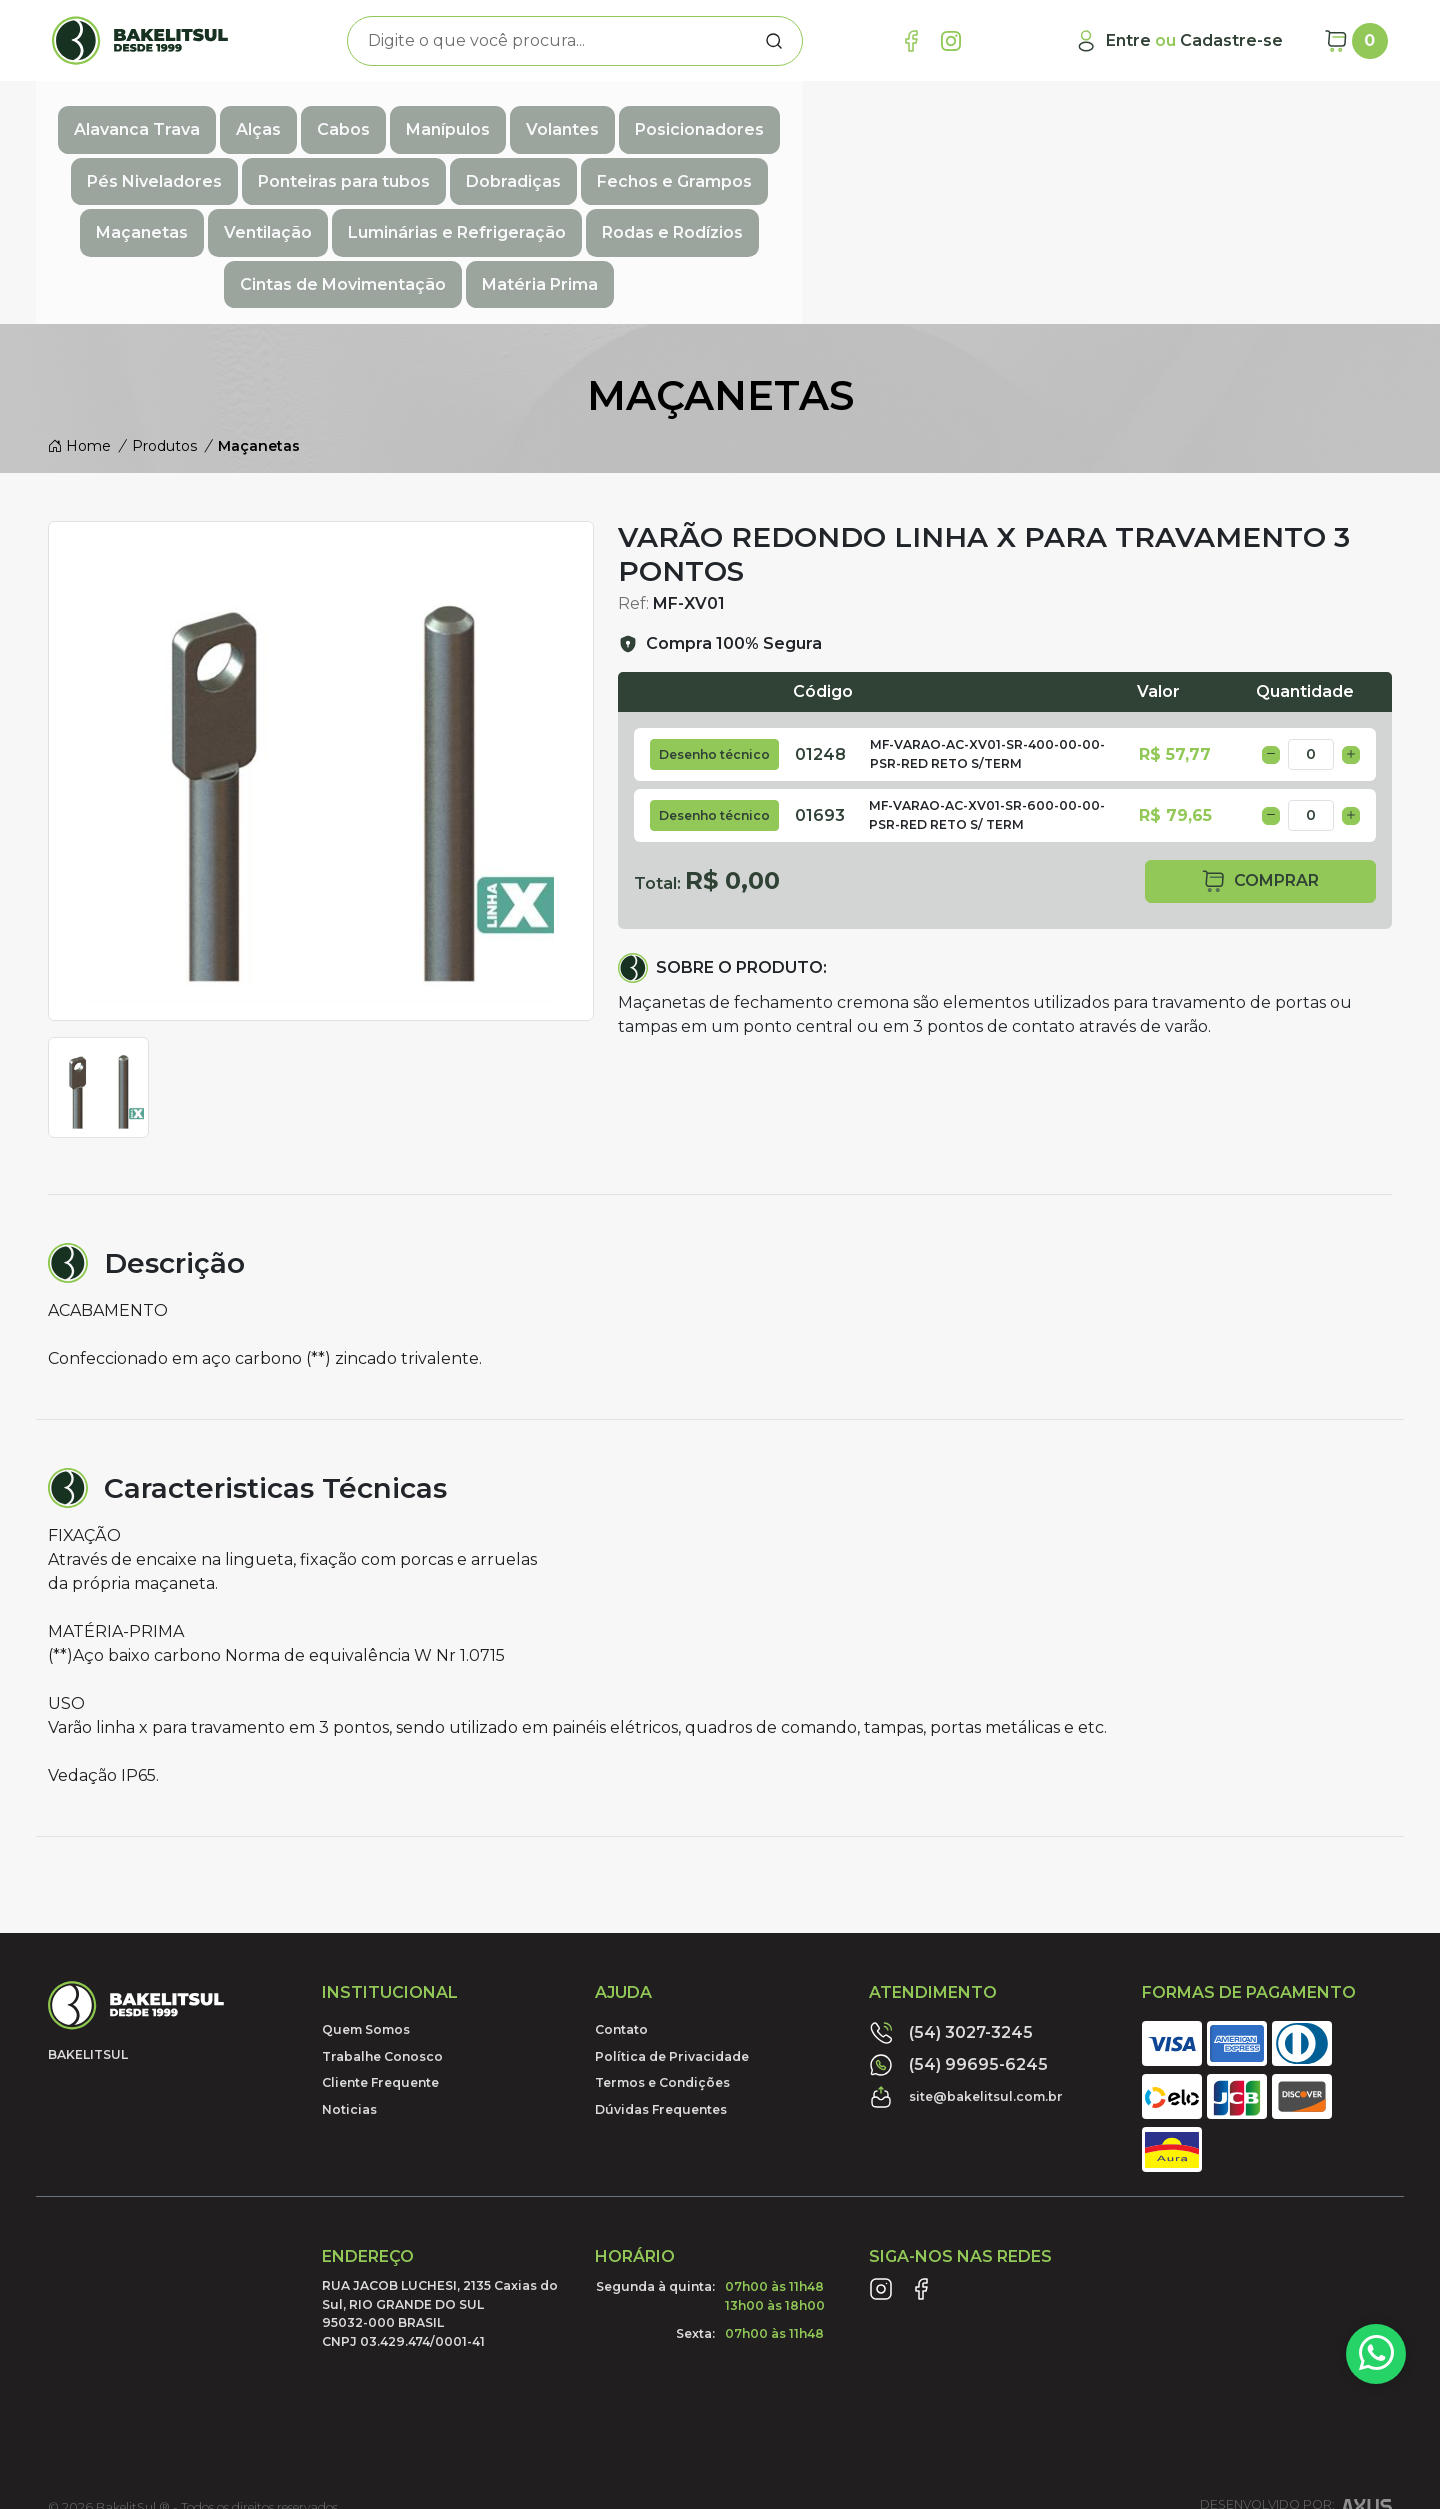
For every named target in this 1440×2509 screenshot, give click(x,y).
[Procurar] (774, 41)
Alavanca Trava (183, 116)
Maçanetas (341, 160)
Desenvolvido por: (1296, 2384)
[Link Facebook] (911, 41)
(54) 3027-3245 (951, 1906)
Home (79, 319)
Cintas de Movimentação (1081, 160)
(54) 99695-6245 (958, 1938)
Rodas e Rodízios (871, 160)
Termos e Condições (662, 1955)
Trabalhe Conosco (382, 1929)
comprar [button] (1260, 754)
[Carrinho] (1356, 41)
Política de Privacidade (672, 1929)
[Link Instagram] (951, 41)
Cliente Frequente (380, 1955)
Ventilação (467, 160)
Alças (304, 116)
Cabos (389, 116)
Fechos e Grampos (181, 160)
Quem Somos (366, 1902)
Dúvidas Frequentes (661, 1981)
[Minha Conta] (1178, 41)
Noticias (349, 1981)
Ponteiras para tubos (1103, 116)
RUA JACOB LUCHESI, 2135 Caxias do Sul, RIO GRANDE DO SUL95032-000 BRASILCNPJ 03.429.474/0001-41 (440, 2186)
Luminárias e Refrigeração (656, 160)
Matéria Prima (1278, 160)
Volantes (608, 116)
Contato (621, 1902)
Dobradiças (1272, 116)
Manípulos (494, 116)
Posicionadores (745, 116)
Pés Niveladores (913, 116)
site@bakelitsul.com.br (966, 1970)
